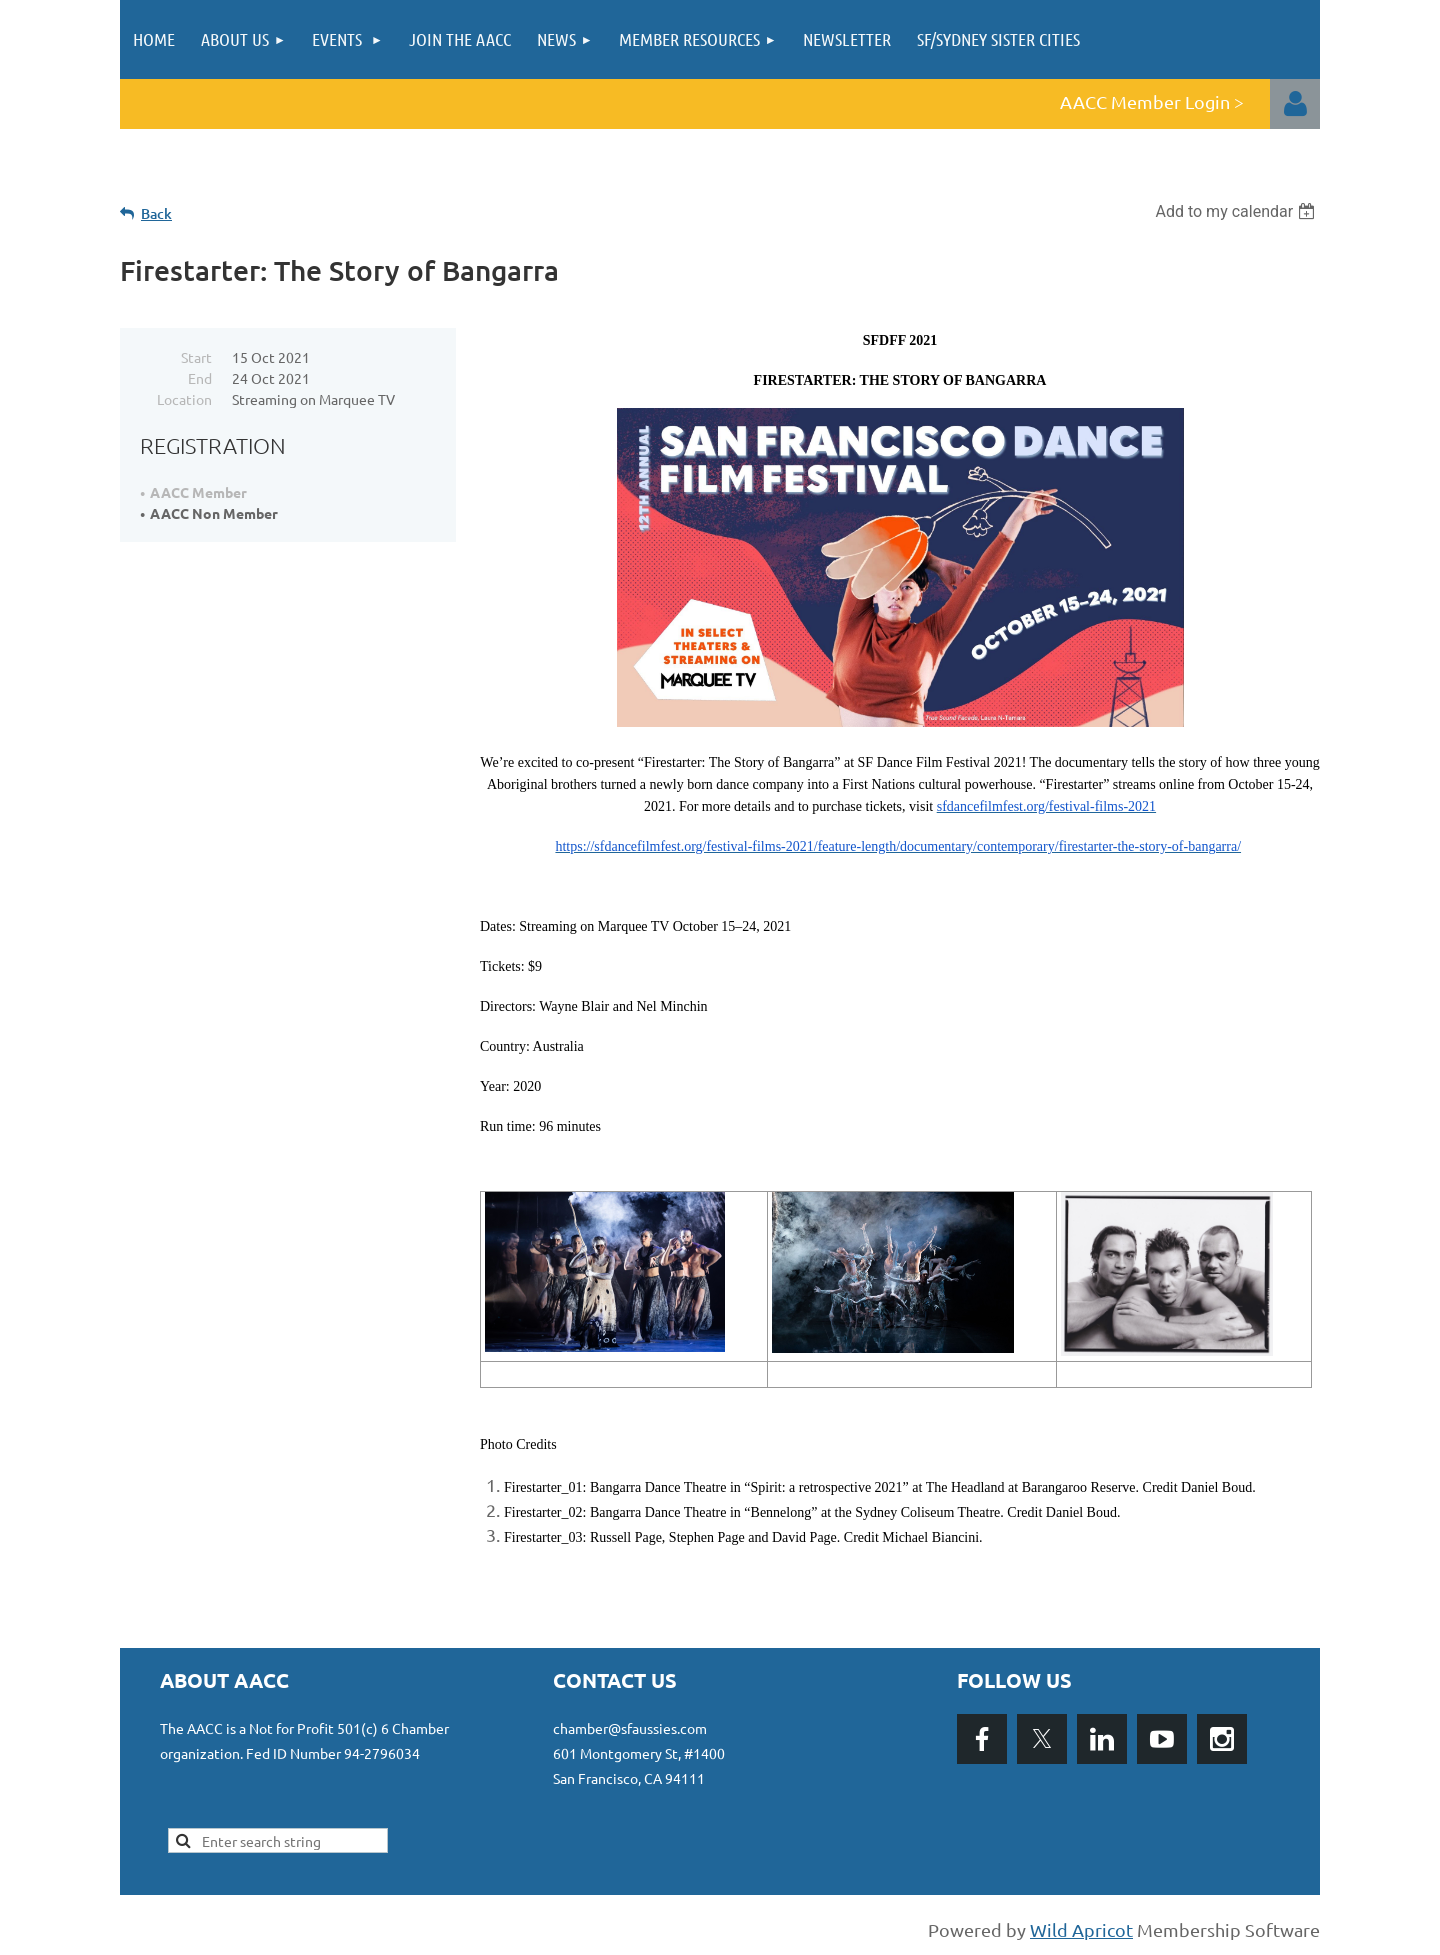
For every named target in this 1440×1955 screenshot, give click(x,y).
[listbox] (1237, 211)
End (200, 378)
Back (156, 213)
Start (196, 357)
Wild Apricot (1081, 1929)
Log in (1295, 104)
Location (184, 399)
